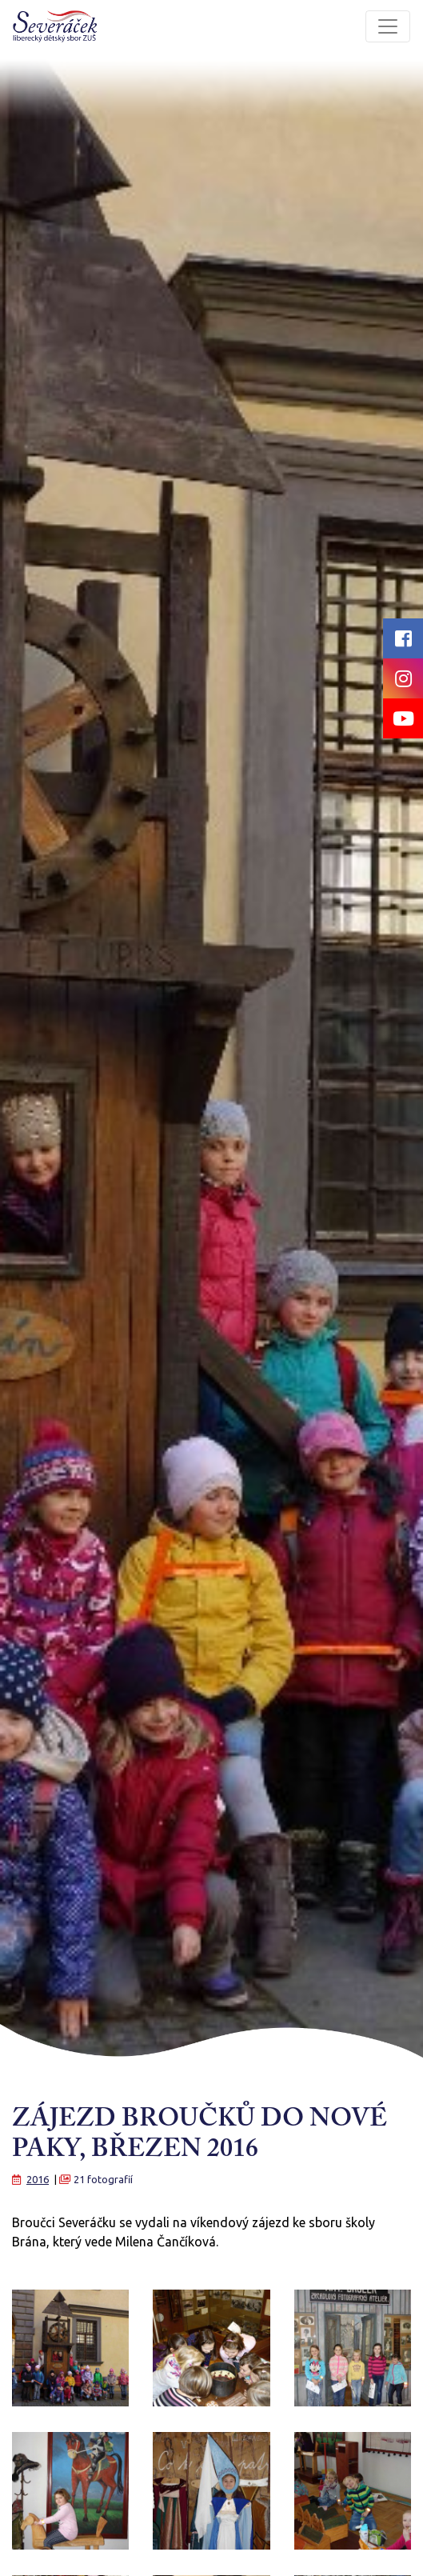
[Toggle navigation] (387, 26)
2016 (37, 2179)
